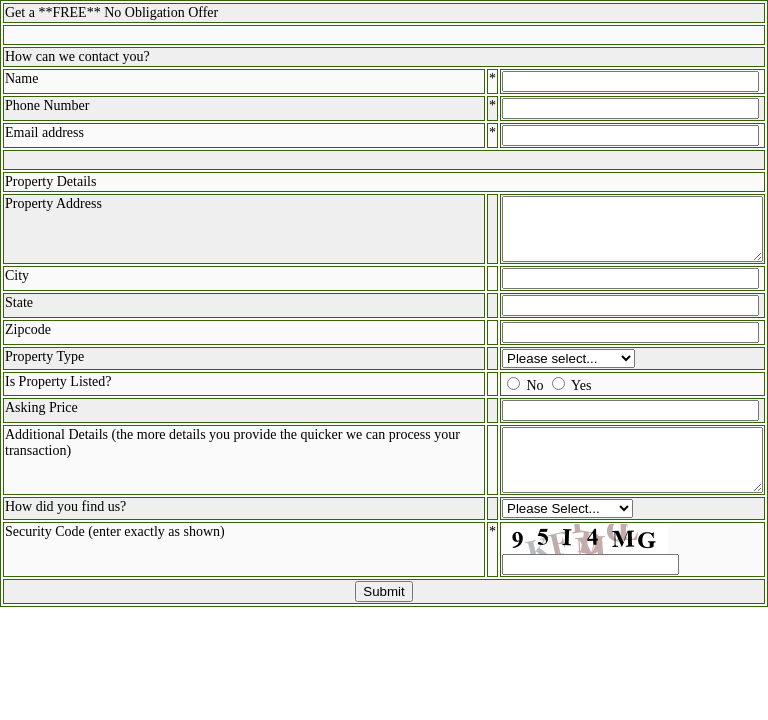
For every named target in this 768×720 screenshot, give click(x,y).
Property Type (44, 368)
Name (21, 78)
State (19, 314)
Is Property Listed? (58, 393)
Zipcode (28, 341)
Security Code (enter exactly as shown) (115, 555)
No (505, 397)
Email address (44, 132)
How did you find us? (65, 530)
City (17, 287)
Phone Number (47, 105)
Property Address (53, 203)
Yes (551, 397)
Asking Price (41, 419)
